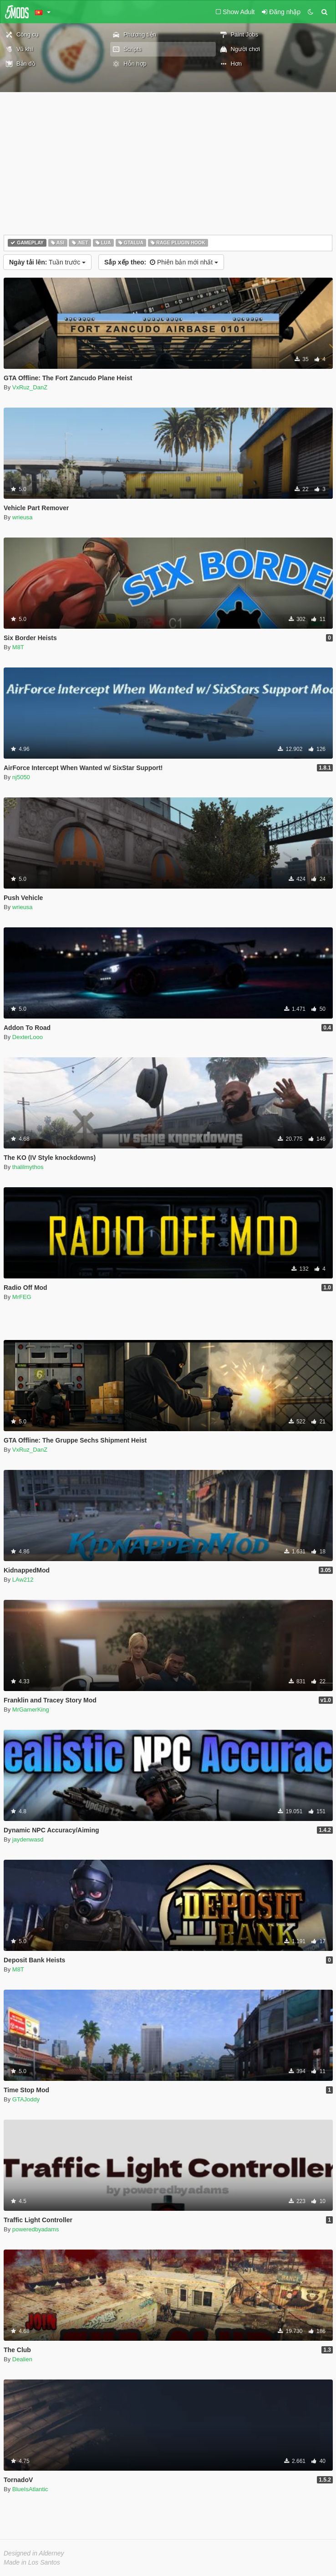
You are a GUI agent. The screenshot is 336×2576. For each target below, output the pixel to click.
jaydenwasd (28, 1839)
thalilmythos (28, 1167)
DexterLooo (27, 1037)
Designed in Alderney (34, 2553)
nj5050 (21, 777)
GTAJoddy (26, 2099)
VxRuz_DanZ (29, 387)
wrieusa (22, 517)
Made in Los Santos (32, 2562)
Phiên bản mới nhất (161, 262)
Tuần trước (47, 262)
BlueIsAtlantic (30, 2489)
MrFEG (21, 1296)
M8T (18, 647)
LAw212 (23, 1579)
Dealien (22, 2359)
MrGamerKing (30, 1709)
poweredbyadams (35, 2229)
